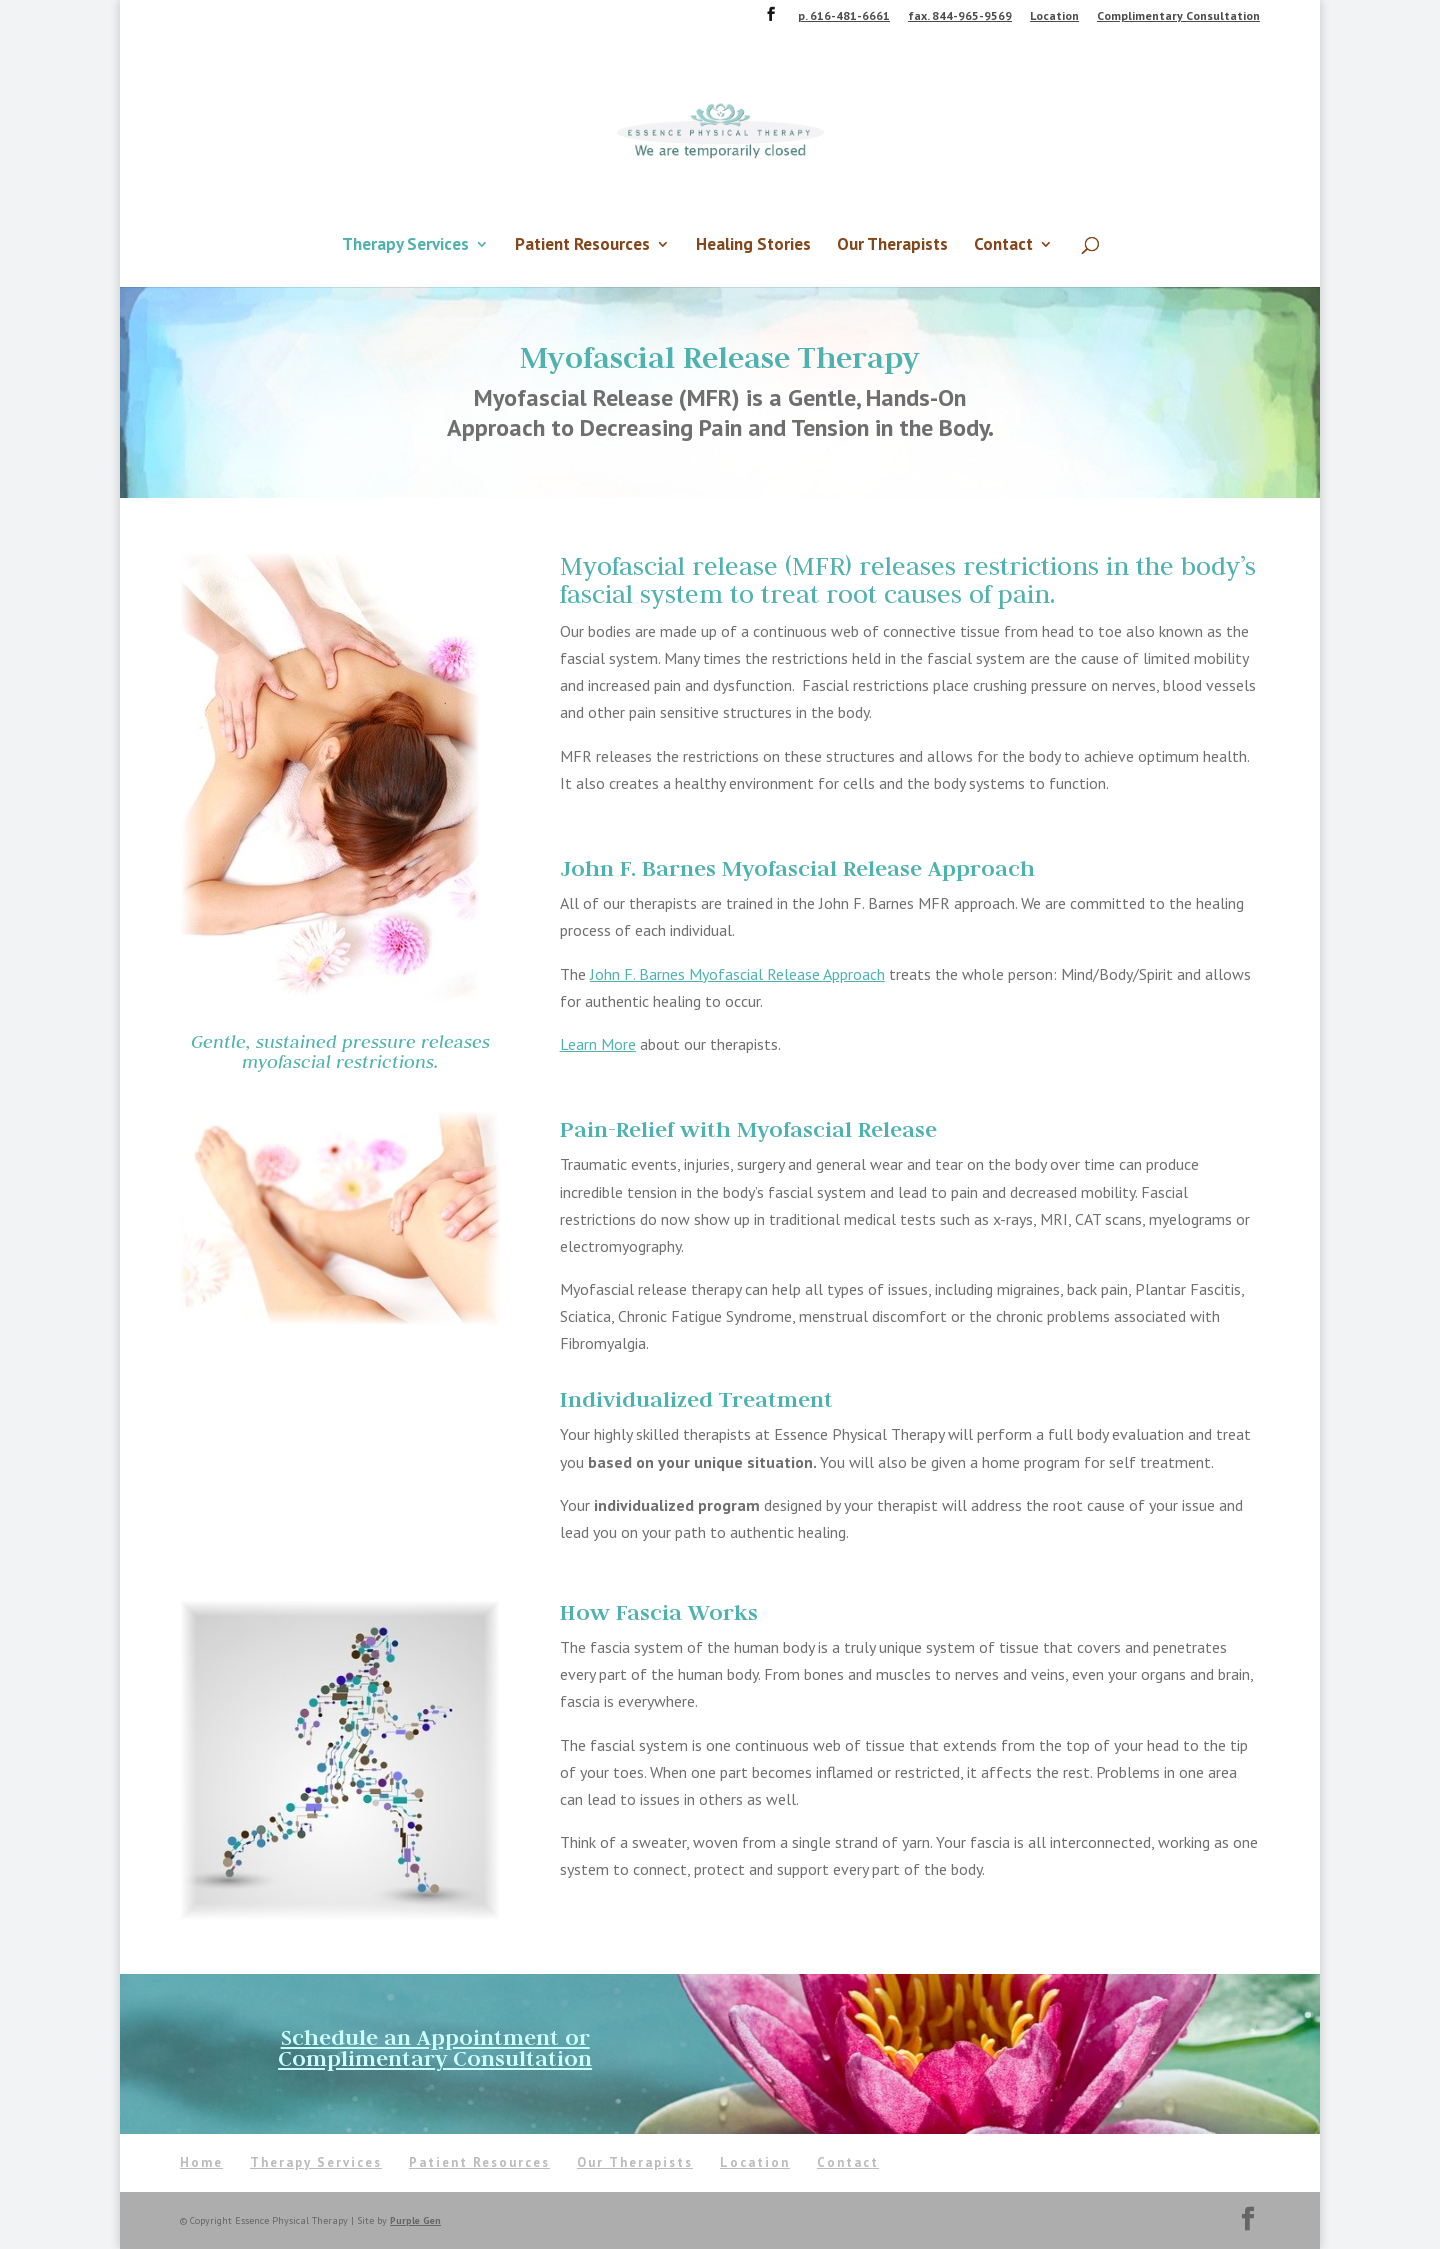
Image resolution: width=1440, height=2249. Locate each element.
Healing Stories (753, 246)
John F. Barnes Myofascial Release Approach (737, 974)
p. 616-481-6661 (844, 16)
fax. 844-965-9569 (960, 16)
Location (1054, 16)
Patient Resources (582, 246)
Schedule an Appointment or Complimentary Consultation (435, 2047)
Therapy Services (405, 246)
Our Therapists (892, 246)
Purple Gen (415, 2220)
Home (201, 2162)
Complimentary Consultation (1178, 16)
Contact (1003, 246)
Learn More (598, 1044)
